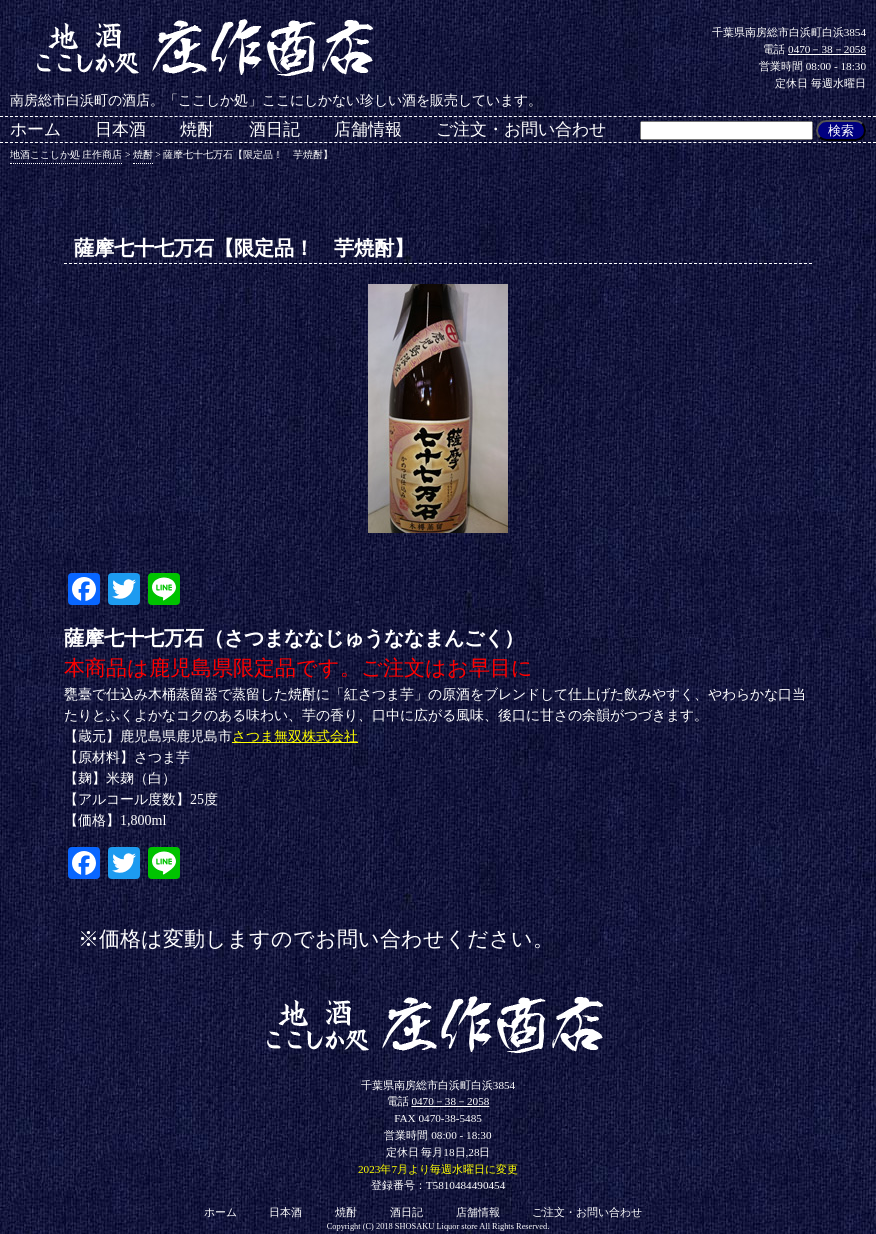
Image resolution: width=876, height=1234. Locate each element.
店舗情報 (368, 130)
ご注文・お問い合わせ (521, 130)
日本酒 (120, 130)
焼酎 (197, 130)
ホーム (35, 130)
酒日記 (274, 130)
